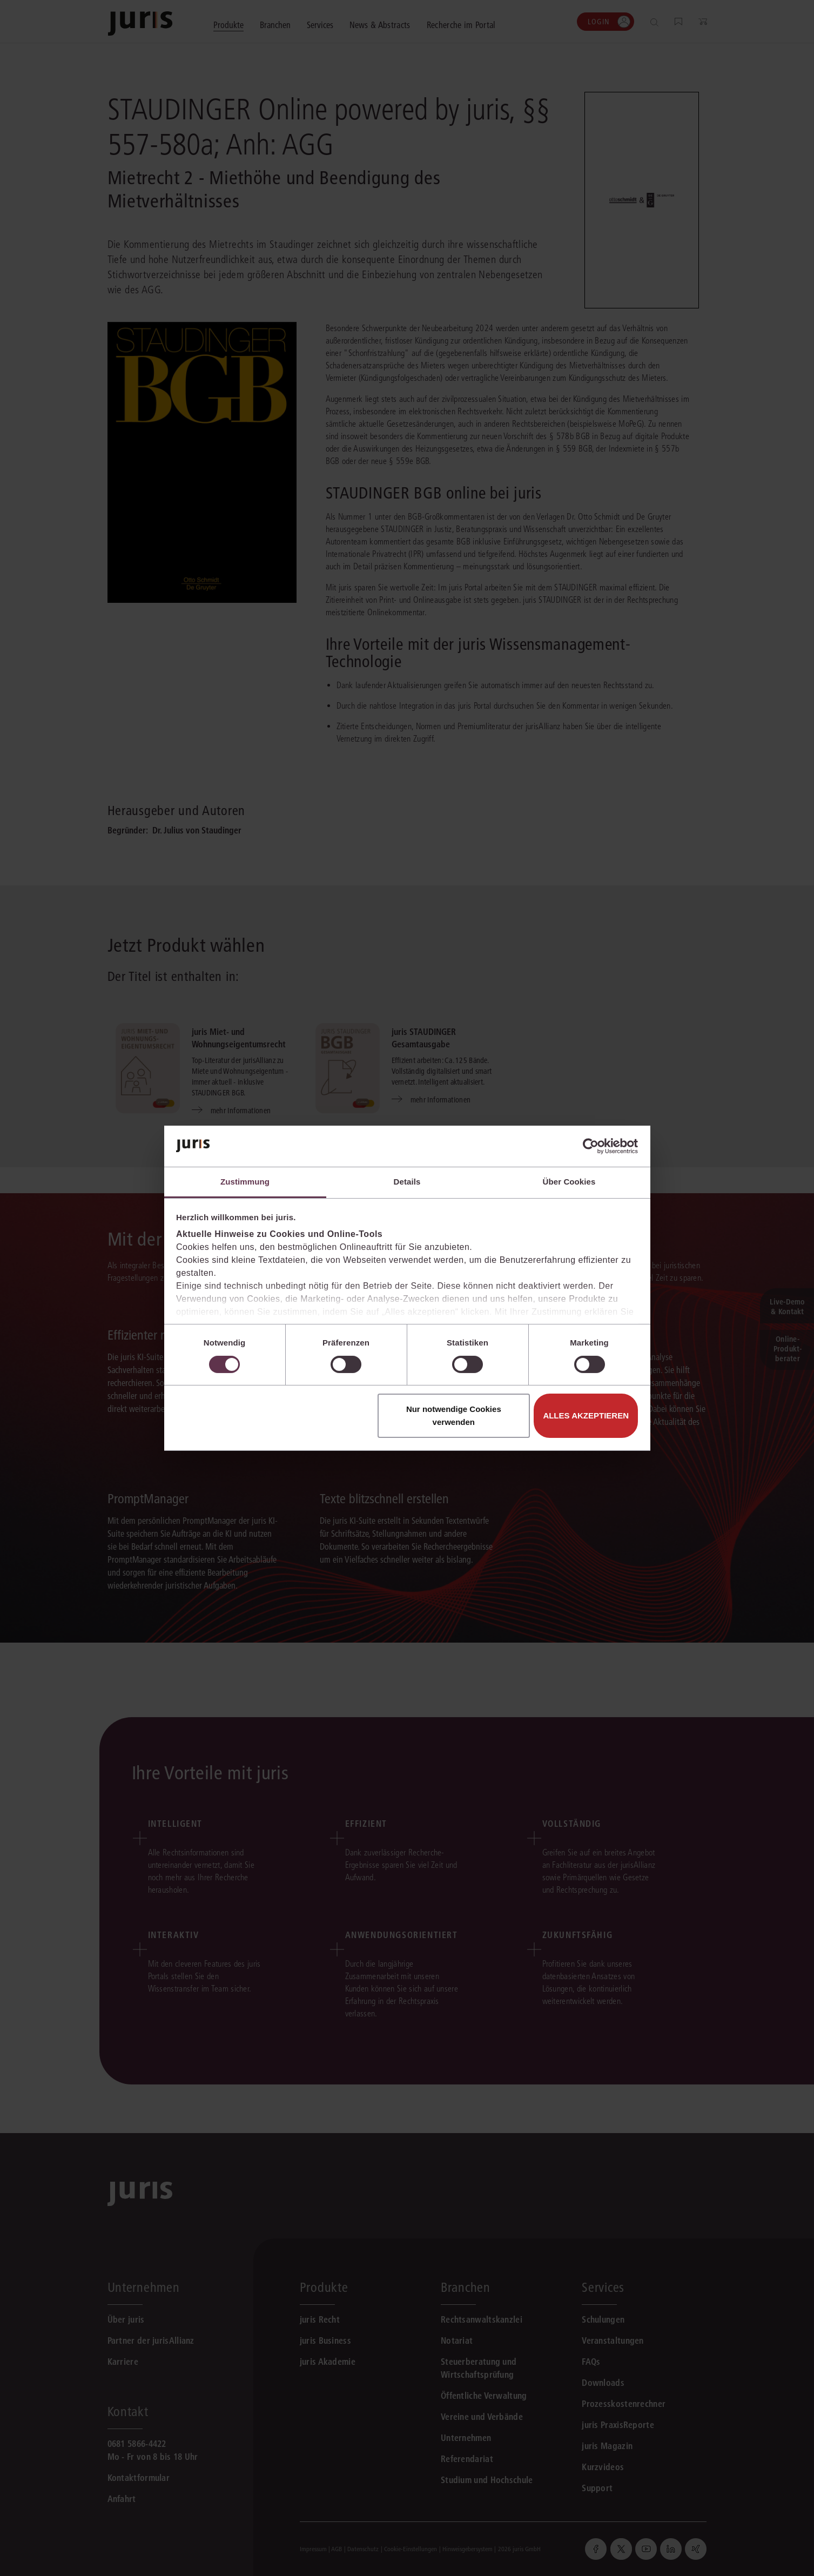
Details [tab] (407, 1181)
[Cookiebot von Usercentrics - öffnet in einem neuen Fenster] (590, 1146)
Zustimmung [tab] (245, 1181)
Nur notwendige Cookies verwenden (453, 1415)
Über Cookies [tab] (569, 1181)
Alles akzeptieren (586, 1415)
